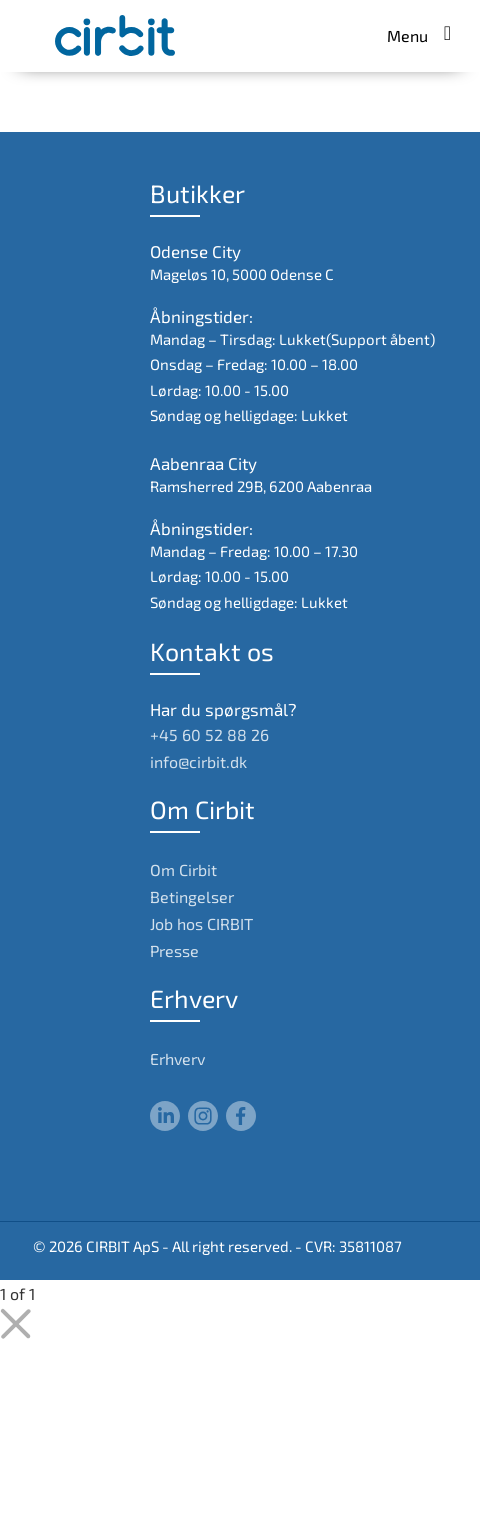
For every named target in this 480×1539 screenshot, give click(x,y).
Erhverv (177, 1058)
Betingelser (192, 896)
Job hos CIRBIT (201, 923)
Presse (174, 950)
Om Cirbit (183, 869)
